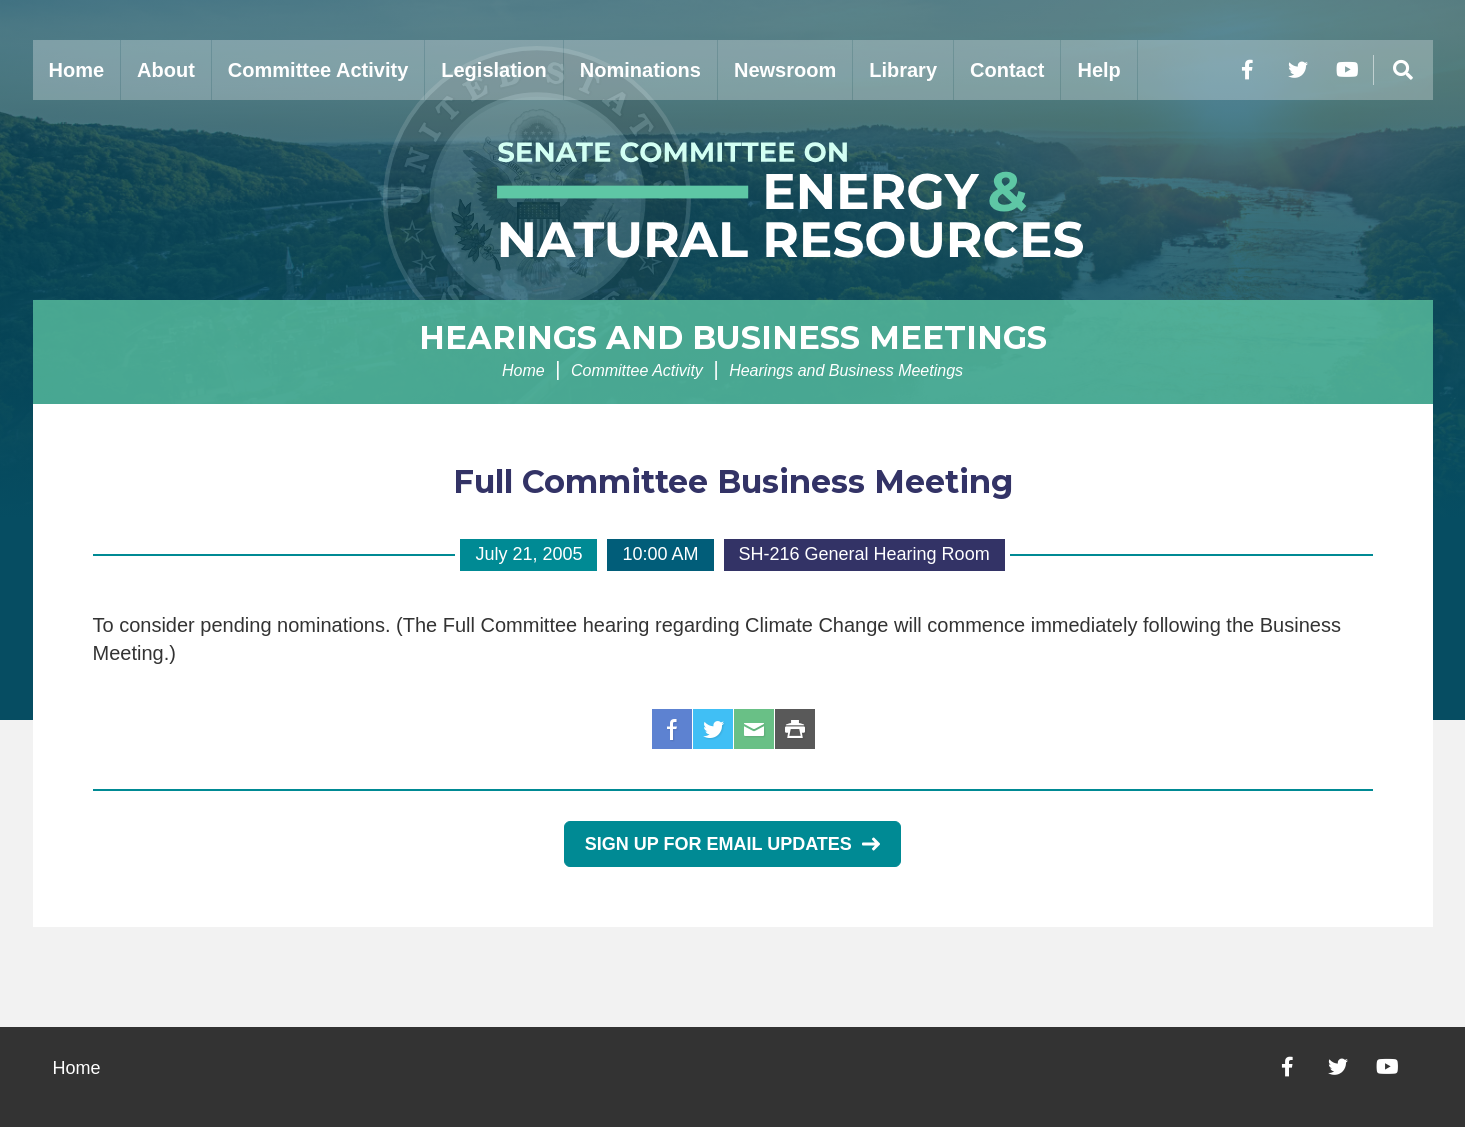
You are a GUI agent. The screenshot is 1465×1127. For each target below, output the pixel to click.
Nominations (640, 70)
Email (754, 729)
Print (795, 729)
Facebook (672, 729)
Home (77, 70)
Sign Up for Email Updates (732, 844)
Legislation (494, 70)
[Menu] (1403, 70)
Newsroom (785, 70)
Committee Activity (318, 70)
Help (1098, 70)
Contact (1007, 70)
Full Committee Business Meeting (733, 481)
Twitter (713, 729)
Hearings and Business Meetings (733, 337)
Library (903, 70)
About (166, 70)
